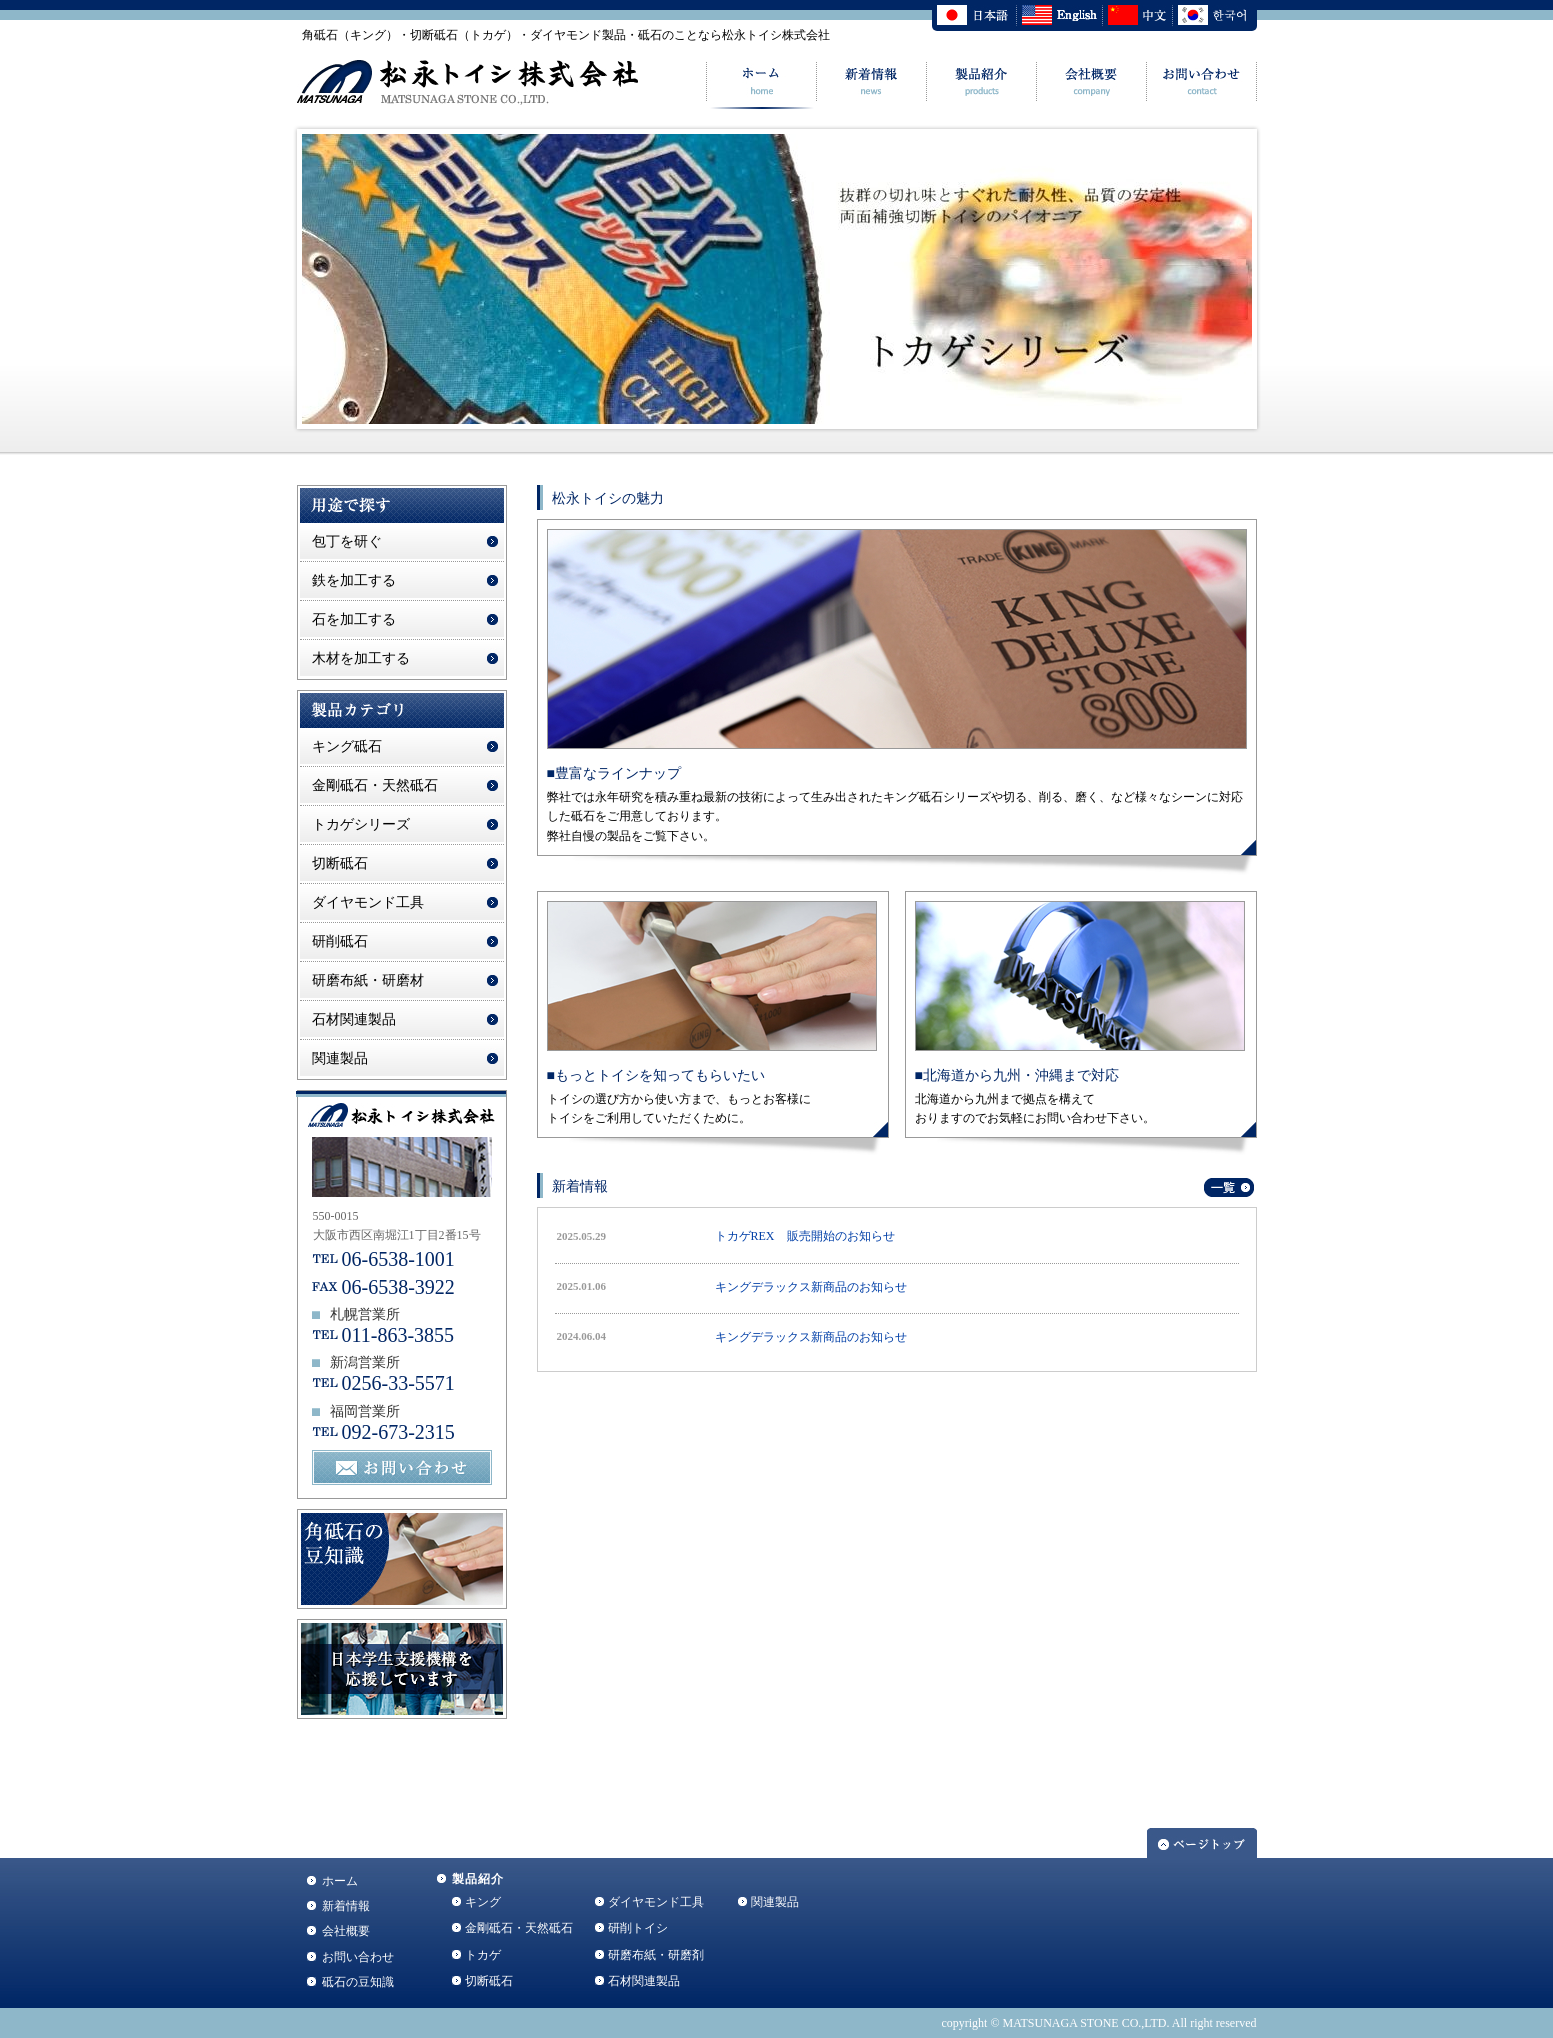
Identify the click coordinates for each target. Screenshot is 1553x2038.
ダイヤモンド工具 (368, 902)
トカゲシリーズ (361, 824)
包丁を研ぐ (347, 541)
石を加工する (354, 619)
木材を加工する (361, 658)
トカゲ (483, 1955)
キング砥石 (347, 746)
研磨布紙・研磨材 (368, 980)
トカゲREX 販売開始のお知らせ (805, 1236)
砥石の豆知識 (358, 1982)
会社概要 (346, 1931)
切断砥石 (340, 863)
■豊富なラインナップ (614, 773)
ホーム (340, 1881)
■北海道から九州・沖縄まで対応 (1017, 1075)
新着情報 (346, 1906)
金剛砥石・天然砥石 (375, 785)
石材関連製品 (354, 1019)
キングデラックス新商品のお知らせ (811, 1287)
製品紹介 (478, 1879)
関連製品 (340, 1058)
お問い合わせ (358, 1957)
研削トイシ (638, 1928)
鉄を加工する (354, 580)
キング (483, 1902)
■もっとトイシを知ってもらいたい (656, 1075)
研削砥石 (340, 941)
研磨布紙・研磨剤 (656, 1955)
